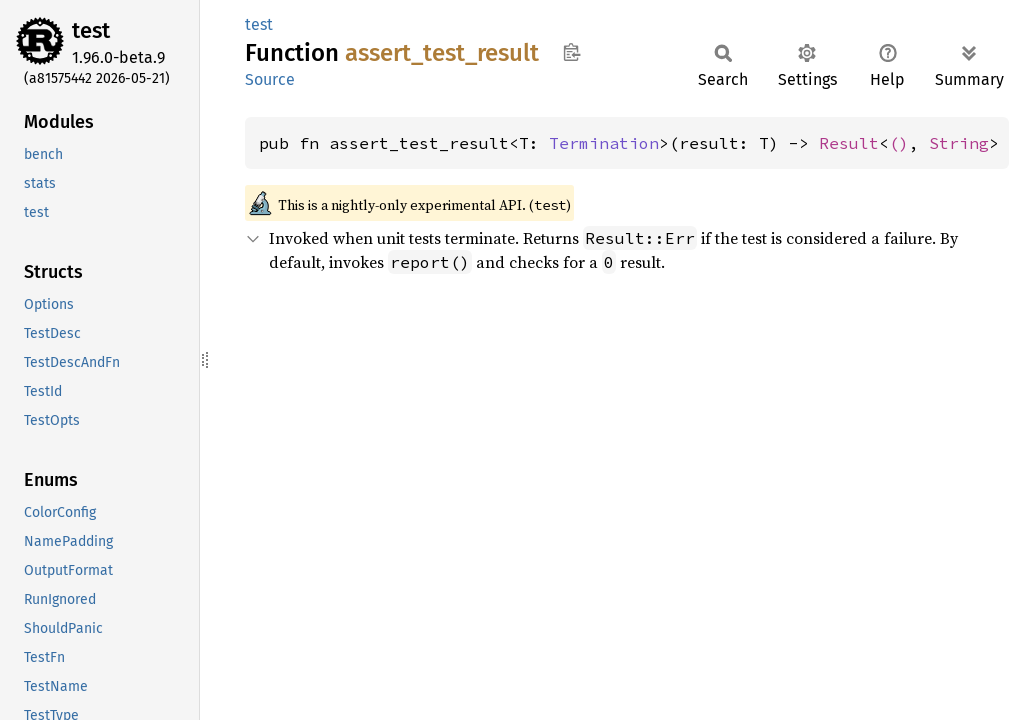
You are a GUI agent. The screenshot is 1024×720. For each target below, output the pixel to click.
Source (270, 79)
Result (849, 143)
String (959, 143)
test (91, 30)
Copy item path (571, 52)
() (899, 143)
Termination (604, 143)
